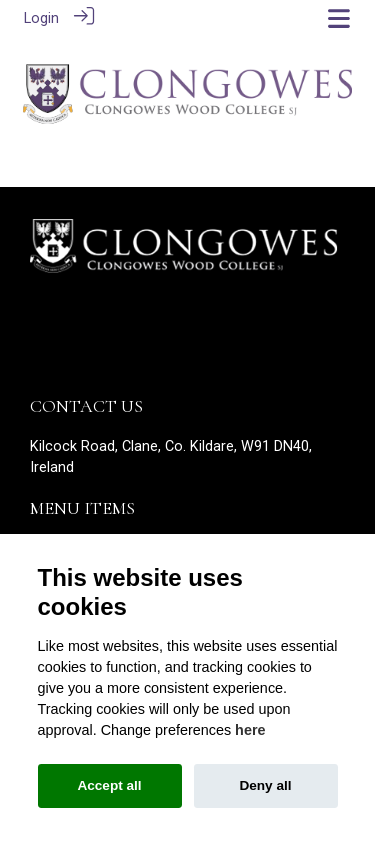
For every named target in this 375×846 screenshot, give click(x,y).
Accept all (109, 785)
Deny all (265, 785)
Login (41, 18)
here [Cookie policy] (250, 730)
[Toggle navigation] (339, 18)
